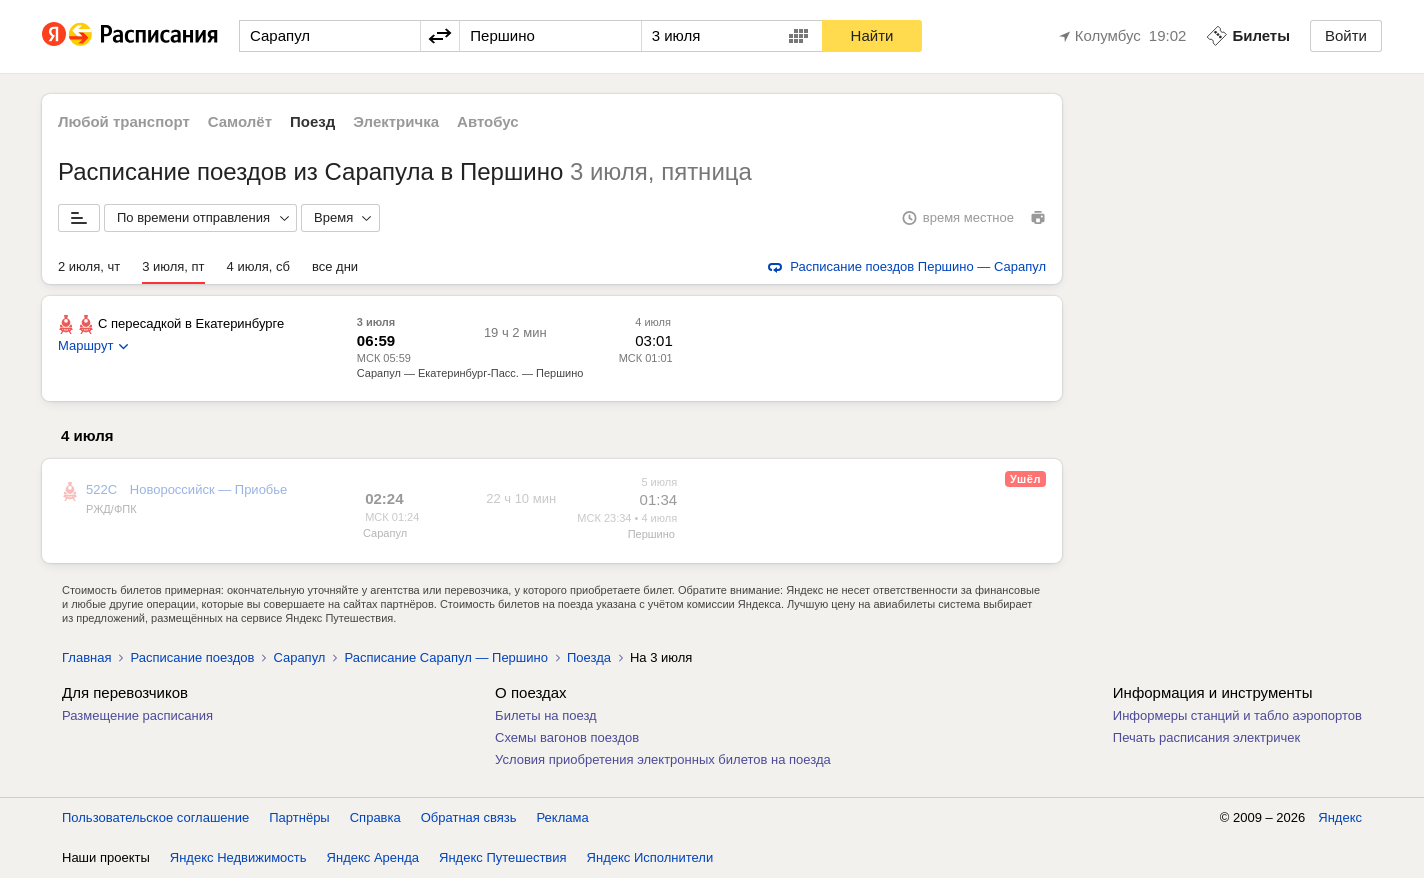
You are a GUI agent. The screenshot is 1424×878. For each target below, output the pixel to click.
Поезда (589, 657)
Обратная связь (469, 817)
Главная (86, 657)
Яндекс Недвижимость (238, 857)
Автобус (488, 121)
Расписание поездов (192, 657)
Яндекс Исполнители (650, 857)
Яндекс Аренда (373, 857)
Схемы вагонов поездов (567, 737)
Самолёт (240, 121)
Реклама (563, 817)
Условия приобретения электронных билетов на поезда (663, 759)
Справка (375, 817)
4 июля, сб (258, 266)
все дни (335, 266)
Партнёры (299, 817)
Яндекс (1340, 817)
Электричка (396, 121)
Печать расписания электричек (1206, 737)
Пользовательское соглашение (155, 817)
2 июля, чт (89, 266)
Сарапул (385, 533)
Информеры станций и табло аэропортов (1237, 715)
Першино (651, 534)
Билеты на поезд (546, 715)
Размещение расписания (137, 715)
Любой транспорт (124, 121)
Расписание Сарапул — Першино (445, 657)
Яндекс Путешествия (503, 857)
